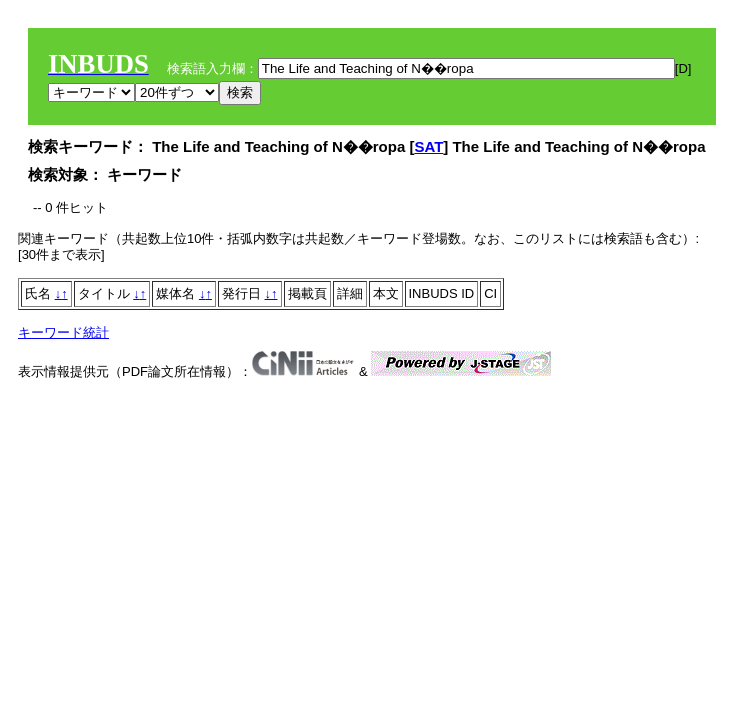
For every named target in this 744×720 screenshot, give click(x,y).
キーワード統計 (63, 332)
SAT (428, 146)
